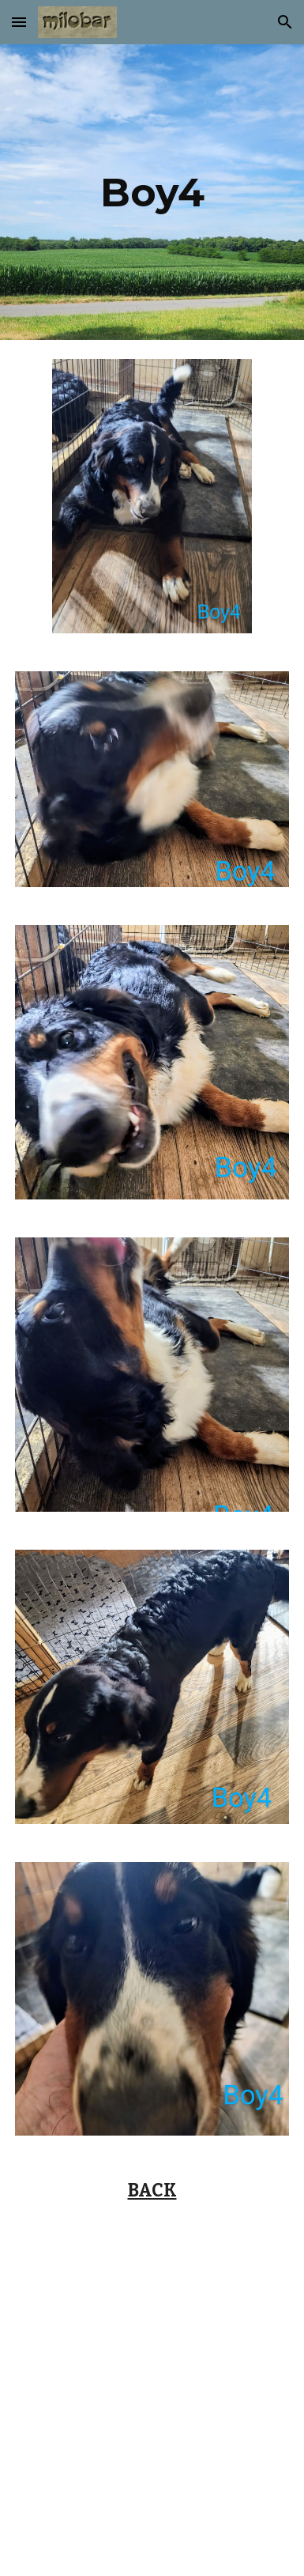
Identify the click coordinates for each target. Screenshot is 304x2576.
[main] (152, 192)
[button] (19, 21)
